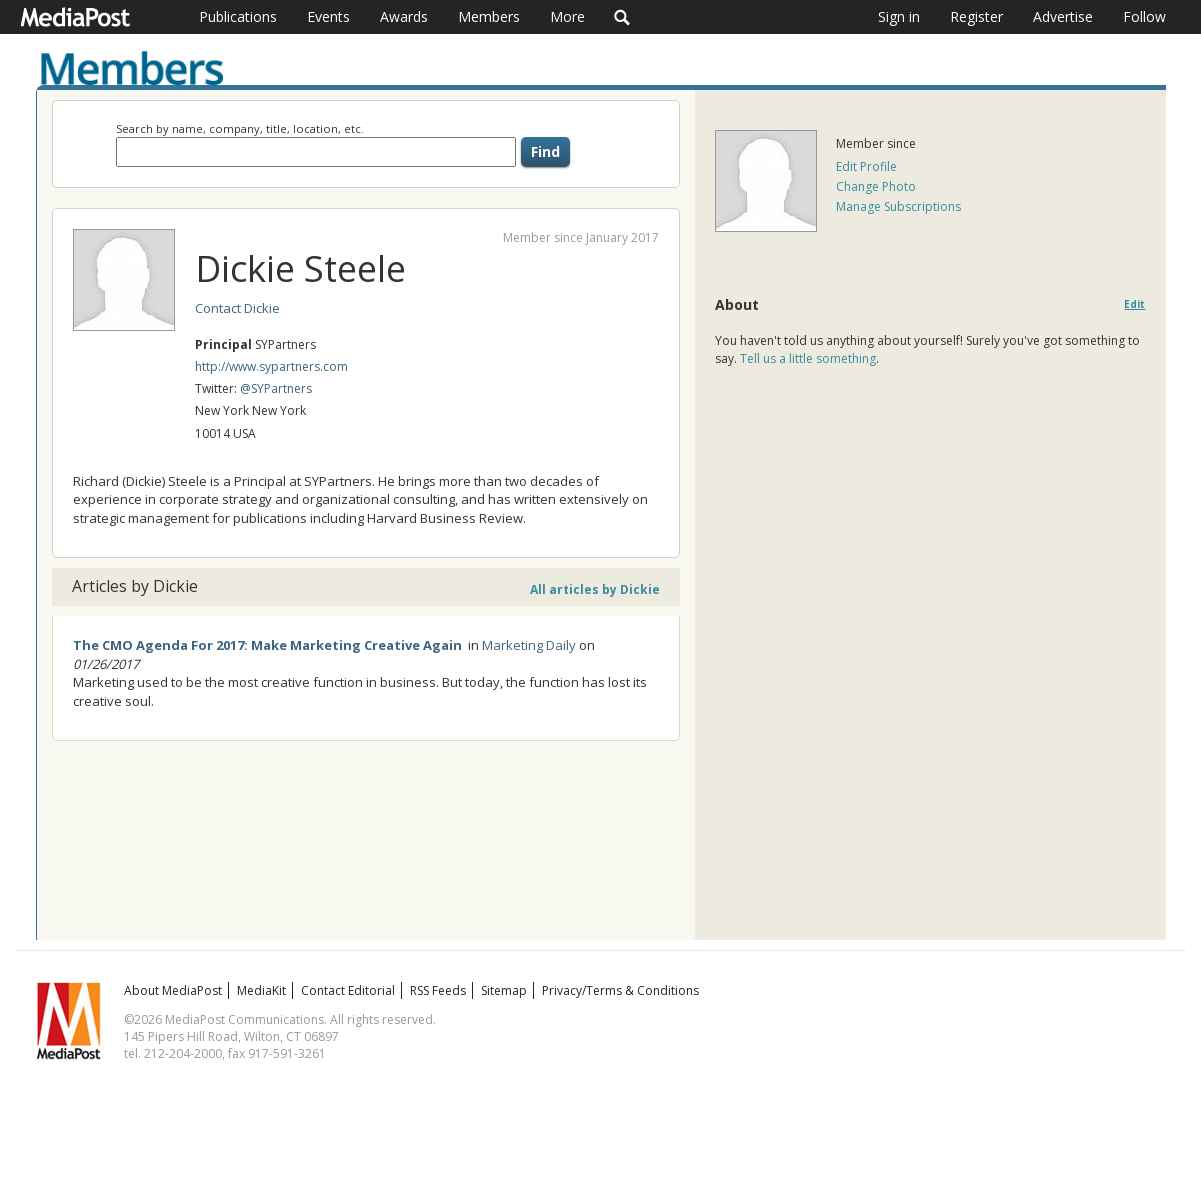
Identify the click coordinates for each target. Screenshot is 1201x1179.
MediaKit (261, 990)
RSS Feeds (438, 990)
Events (328, 16)
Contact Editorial (348, 990)
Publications (238, 16)
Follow (1144, 16)
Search (622, 17)
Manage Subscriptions (898, 206)
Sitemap (504, 990)
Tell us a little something (808, 358)
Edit (1134, 304)
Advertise (1063, 16)
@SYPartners (276, 388)
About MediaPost (173, 990)
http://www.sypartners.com (271, 366)
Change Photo (876, 186)
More (567, 16)
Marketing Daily (529, 645)
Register (976, 16)
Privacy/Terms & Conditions (620, 990)
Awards (404, 16)
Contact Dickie (237, 308)
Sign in (899, 16)
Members (489, 16)
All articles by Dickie (595, 589)
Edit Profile (866, 166)
